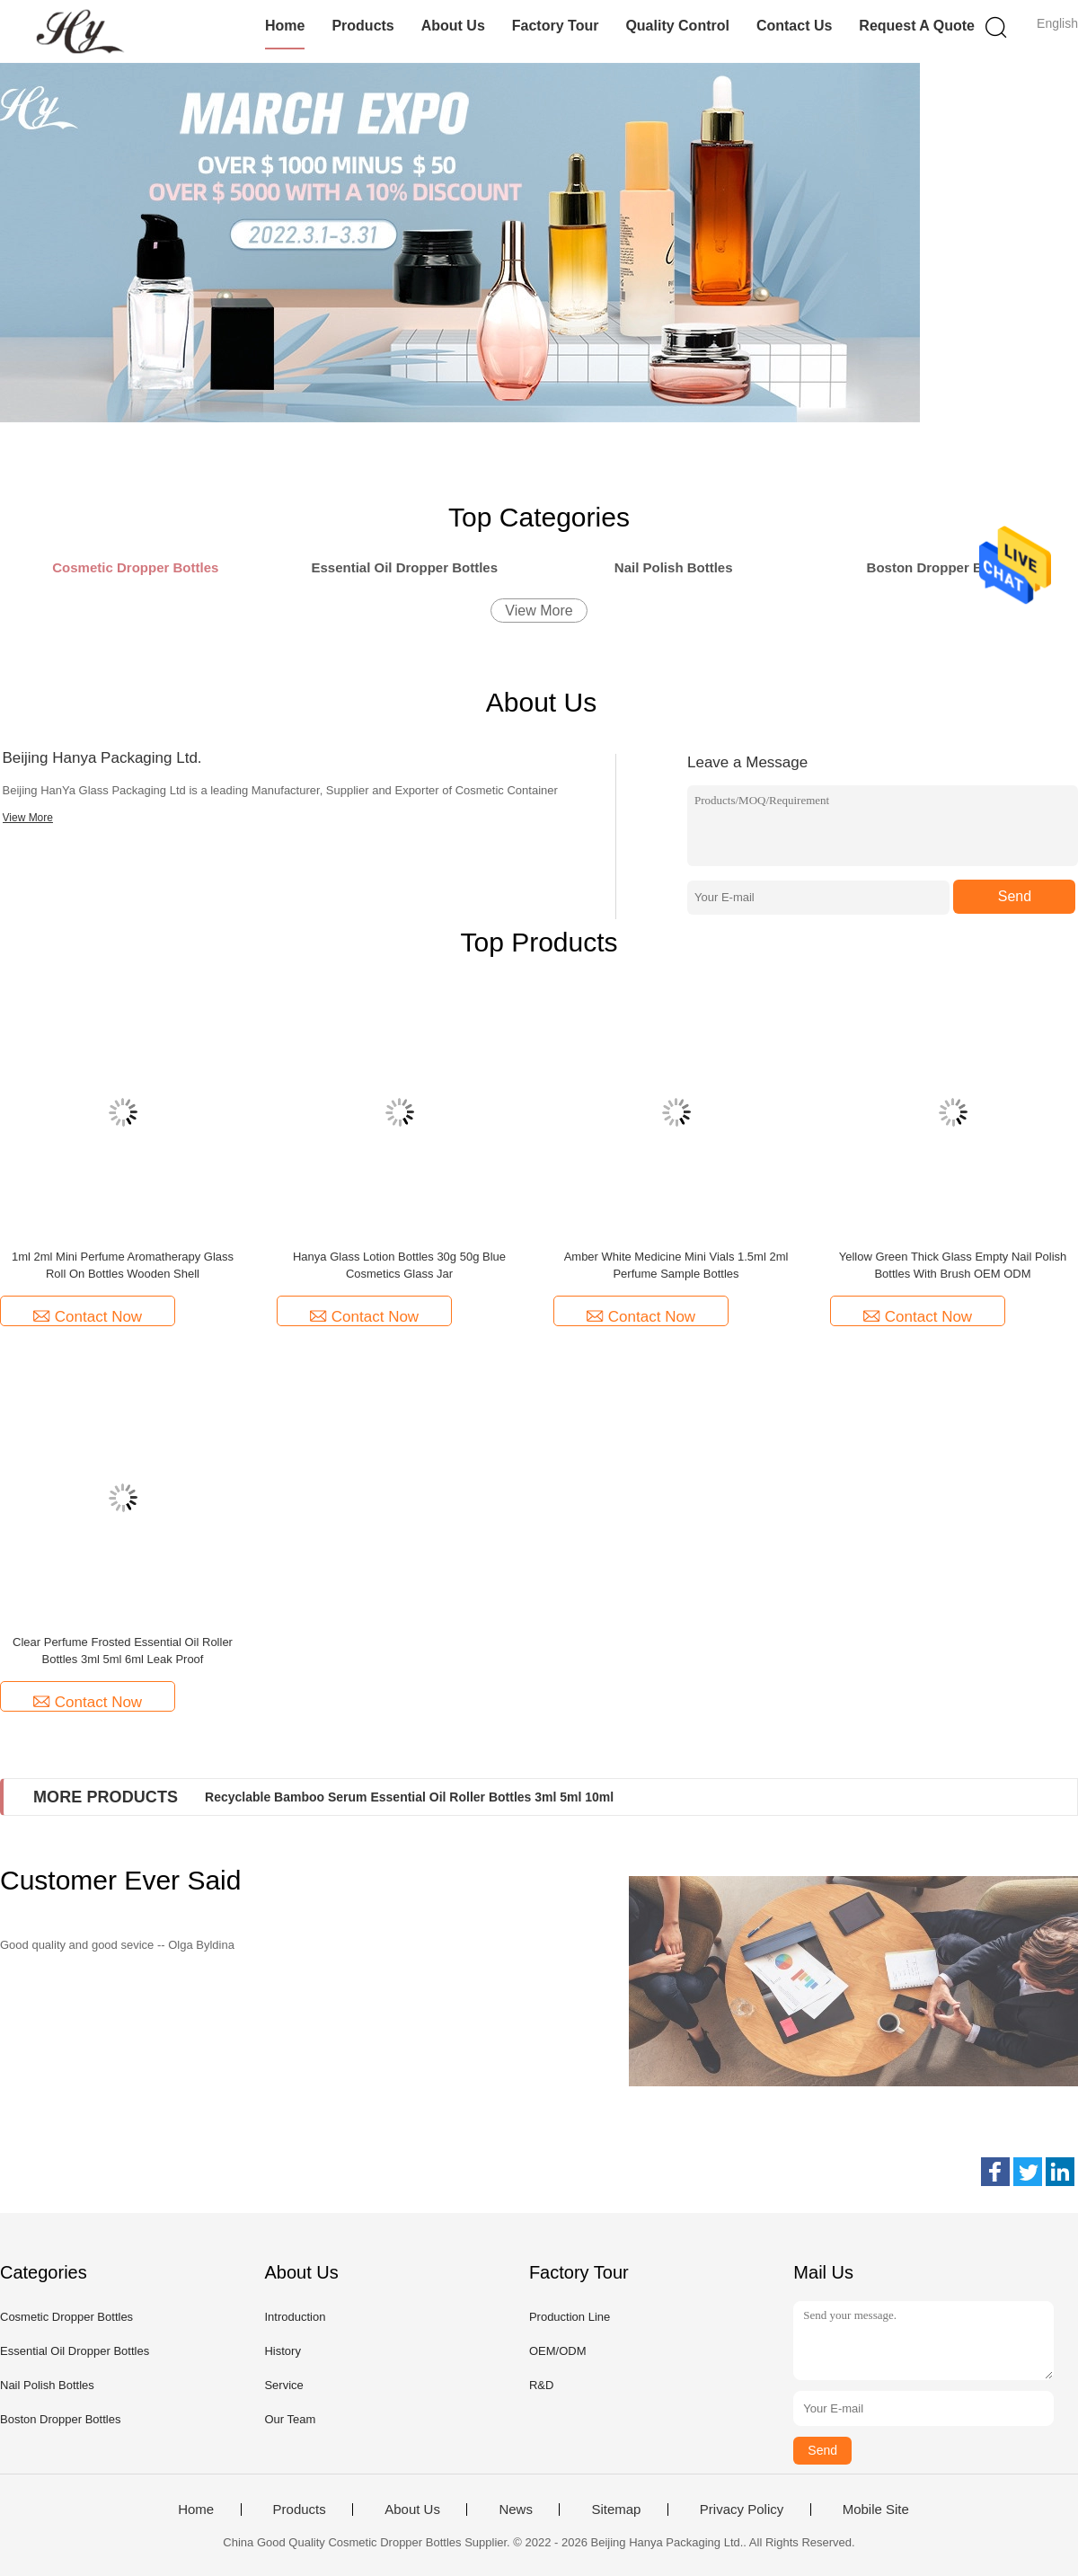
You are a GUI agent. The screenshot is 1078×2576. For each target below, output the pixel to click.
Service (283, 2385)
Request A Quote (917, 25)
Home (285, 25)
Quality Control (677, 25)
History (282, 2351)
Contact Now (87, 1316)
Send (1014, 896)
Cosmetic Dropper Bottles (66, 2317)
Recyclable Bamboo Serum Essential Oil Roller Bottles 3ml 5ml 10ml (409, 1797)
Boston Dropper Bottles (60, 2419)
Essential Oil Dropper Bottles (74, 2351)
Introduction (294, 2317)
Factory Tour (555, 25)
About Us (453, 25)
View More (538, 610)
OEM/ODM (558, 2351)
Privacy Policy (741, 2509)
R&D (541, 2385)
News (516, 2509)
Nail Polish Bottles (47, 2385)
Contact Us (794, 25)
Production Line (569, 2317)
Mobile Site (876, 2509)
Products (362, 25)
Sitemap (616, 2509)
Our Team (289, 2419)
